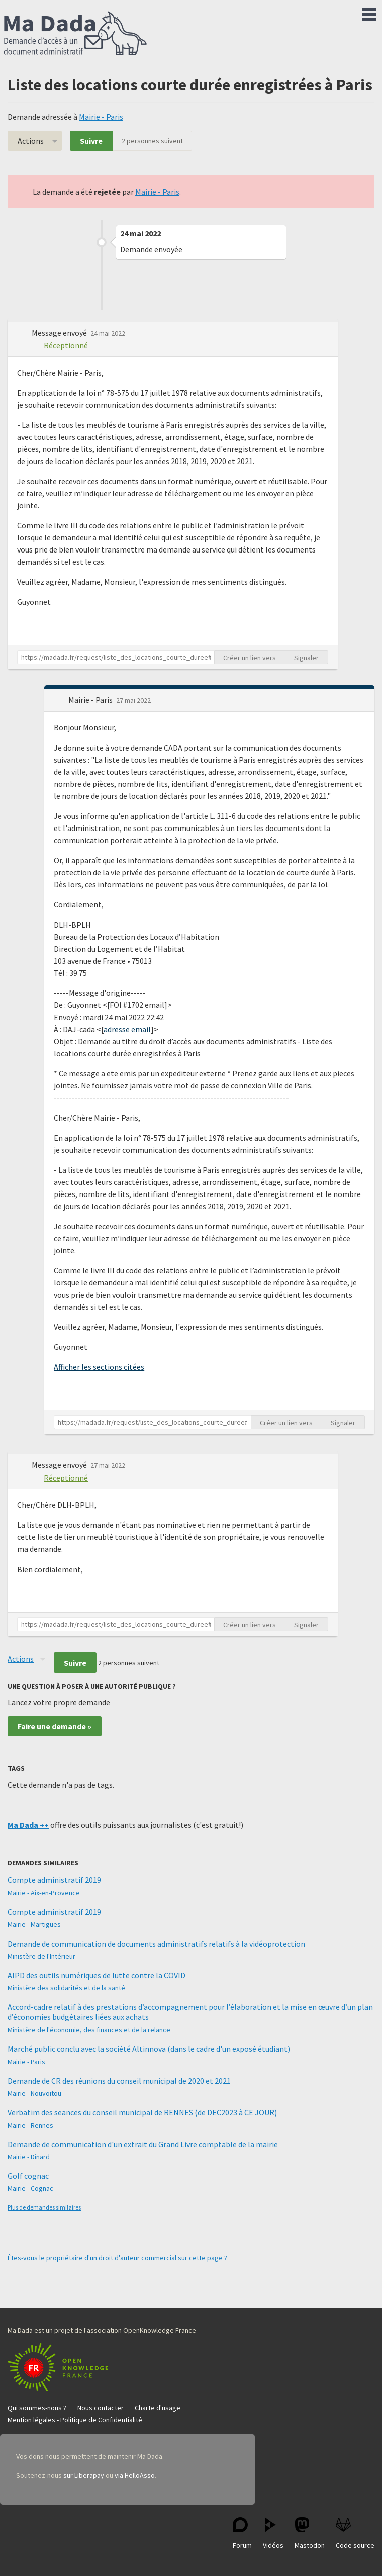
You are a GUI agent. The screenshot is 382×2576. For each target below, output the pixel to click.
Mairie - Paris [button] (91, 700)
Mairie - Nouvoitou (34, 2093)
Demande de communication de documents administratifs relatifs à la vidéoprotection (156, 1944)
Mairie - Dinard (29, 2156)
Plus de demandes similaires (44, 2207)
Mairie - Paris (101, 117)
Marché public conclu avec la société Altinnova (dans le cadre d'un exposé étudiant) (149, 2049)
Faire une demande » (54, 1726)
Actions (31, 141)
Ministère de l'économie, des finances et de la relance (89, 2029)
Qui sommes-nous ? (37, 2407)
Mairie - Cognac (30, 2188)
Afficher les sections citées (99, 1367)
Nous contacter (100, 2407)
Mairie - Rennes (30, 2125)
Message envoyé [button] (60, 333)
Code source (355, 2533)
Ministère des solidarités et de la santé (66, 1987)
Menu (369, 12)
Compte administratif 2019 (54, 1880)
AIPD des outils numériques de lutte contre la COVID (96, 1975)
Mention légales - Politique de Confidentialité (75, 2419)
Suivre (91, 141)
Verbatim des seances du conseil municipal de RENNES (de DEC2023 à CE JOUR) (142, 2112)
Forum (242, 2533)
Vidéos (273, 2533)
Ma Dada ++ (28, 1825)
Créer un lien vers (249, 657)
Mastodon (310, 2533)
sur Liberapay (83, 2475)
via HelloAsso (135, 2475)
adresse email (127, 1029)
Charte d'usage (157, 2407)
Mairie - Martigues (34, 1924)
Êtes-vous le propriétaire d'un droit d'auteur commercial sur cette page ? (117, 2257)
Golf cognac (28, 2176)
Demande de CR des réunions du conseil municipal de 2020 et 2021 (119, 2081)
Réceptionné (66, 345)
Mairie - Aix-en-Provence (44, 1892)
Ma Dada (75, 34)
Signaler (306, 657)
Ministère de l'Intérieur (41, 1956)
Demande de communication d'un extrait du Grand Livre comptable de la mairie (143, 2144)
